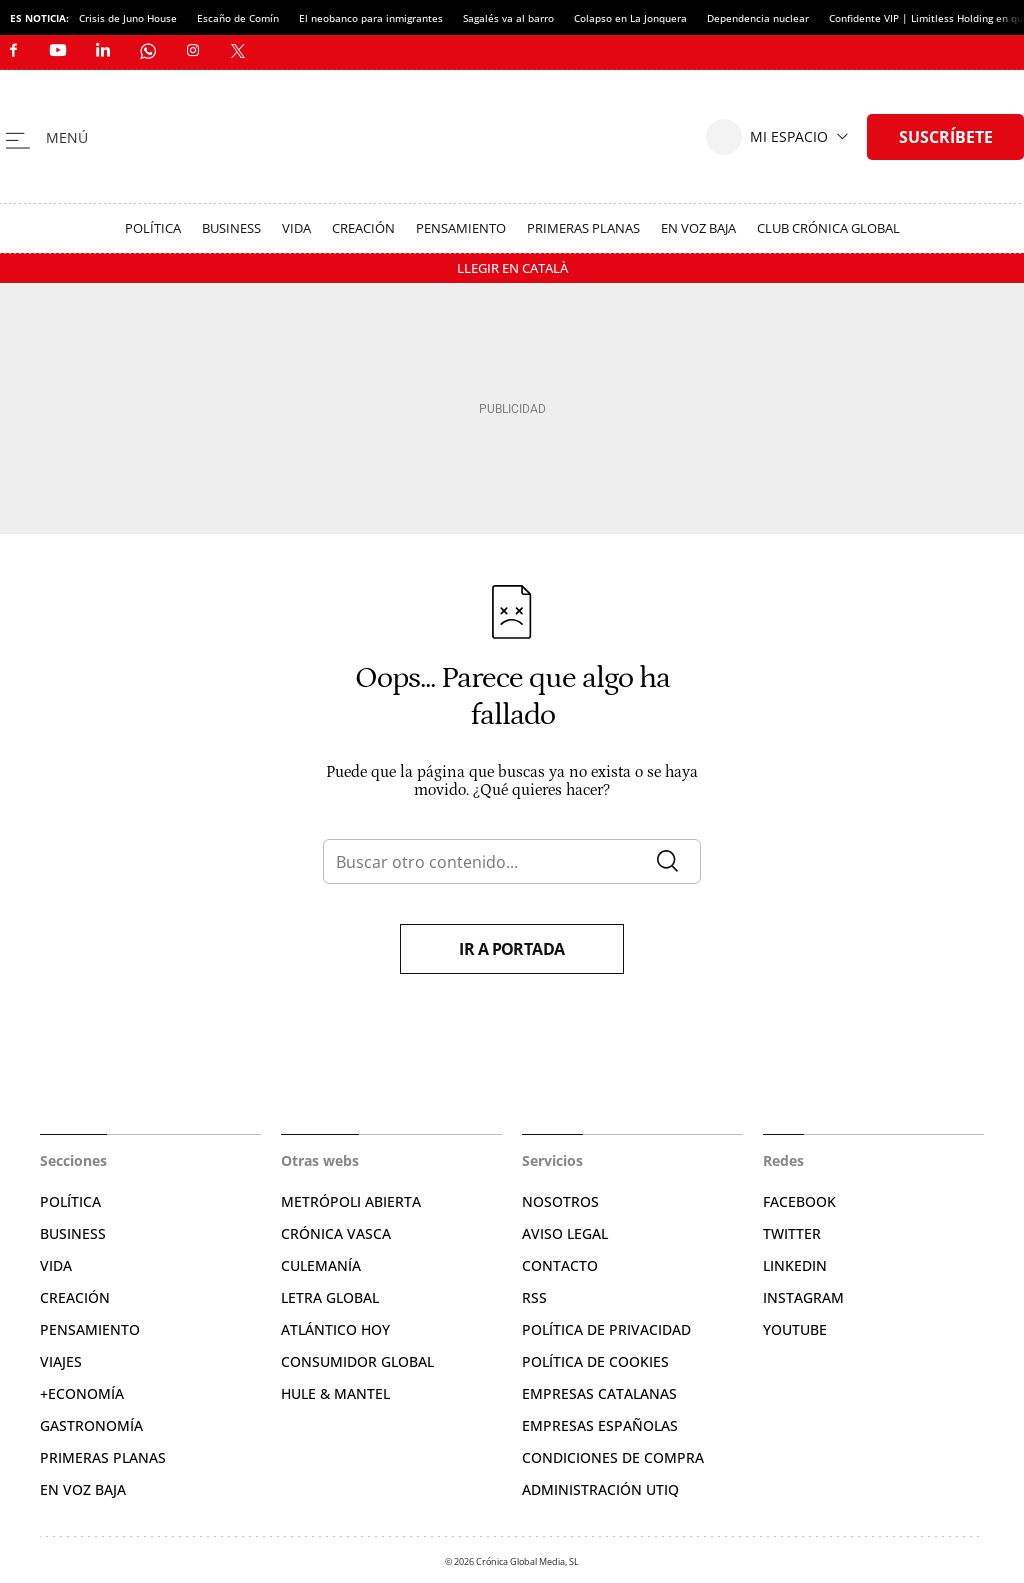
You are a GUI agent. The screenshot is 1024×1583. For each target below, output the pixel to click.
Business (231, 228)
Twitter (792, 1233)
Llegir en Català (512, 268)
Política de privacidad (606, 1329)
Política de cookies (595, 1361)
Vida (296, 228)
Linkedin (795, 1265)
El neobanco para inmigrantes (371, 18)
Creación (363, 228)
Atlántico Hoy (335, 1329)
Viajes (61, 1361)
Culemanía (321, 1265)
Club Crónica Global (828, 228)
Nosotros (560, 1201)
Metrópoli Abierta (351, 1201)
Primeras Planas (583, 228)
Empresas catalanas (599, 1393)
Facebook (799, 1201)
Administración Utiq (600, 1489)
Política (153, 228)
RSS (534, 1297)
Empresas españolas (600, 1425)
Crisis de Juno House (128, 18)
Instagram (803, 1297)
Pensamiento (461, 228)
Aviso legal (565, 1233)
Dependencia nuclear (758, 18)
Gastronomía (91, 1425)
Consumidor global (357, 1361)
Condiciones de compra (613, 1457)
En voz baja (698, 228)
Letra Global (330, 1297)
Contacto (560, 1265)
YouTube (795, 1329)
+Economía (82, 1393)
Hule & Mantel (335, 1393)
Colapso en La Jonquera (630, 18)
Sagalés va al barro (508, 18)
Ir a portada (512, 949)
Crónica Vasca (336, 1233)
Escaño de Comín (238, 18)
